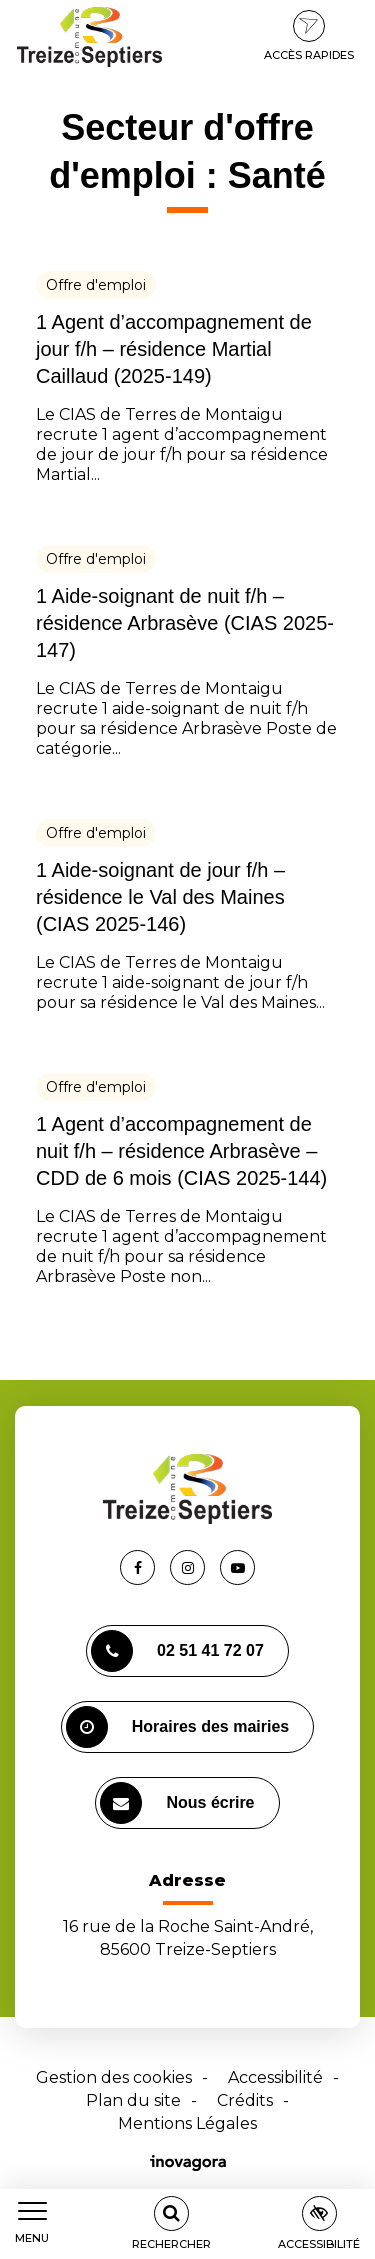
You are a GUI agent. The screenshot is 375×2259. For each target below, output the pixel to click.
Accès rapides (309, 36)
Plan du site (133, 2100)
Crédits (245, 2100)
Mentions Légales (187, 2123)
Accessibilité (275, 2077)
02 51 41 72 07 (177, 1651)
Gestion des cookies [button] (114, 2077)
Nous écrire (177, 1803)
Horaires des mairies (177, 1727)
